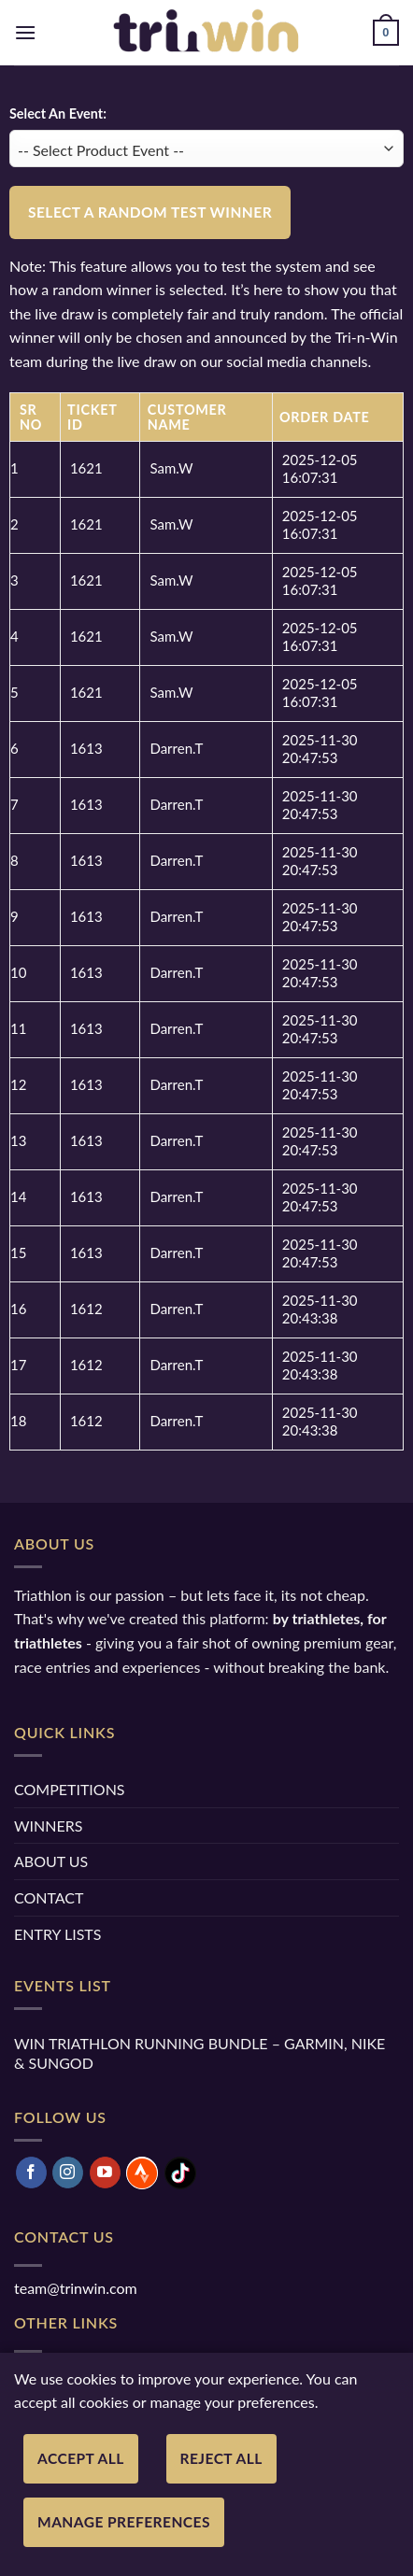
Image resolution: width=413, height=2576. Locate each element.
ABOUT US (51, 1861)
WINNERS (48, 1825)
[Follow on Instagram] (67, 2172)
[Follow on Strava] (142, 2173)
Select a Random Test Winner (150, 212)
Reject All (221, 2458)
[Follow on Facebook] (31, 2172)
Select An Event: (58, 113)
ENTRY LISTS (57, 1934)
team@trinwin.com (75, 2288)
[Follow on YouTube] (105, 2172)
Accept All (80, 2458)
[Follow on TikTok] (180, 2173)
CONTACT (49, 1897)
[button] (25, 32)
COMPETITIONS (69, 1789)
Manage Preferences (123, 2521)
